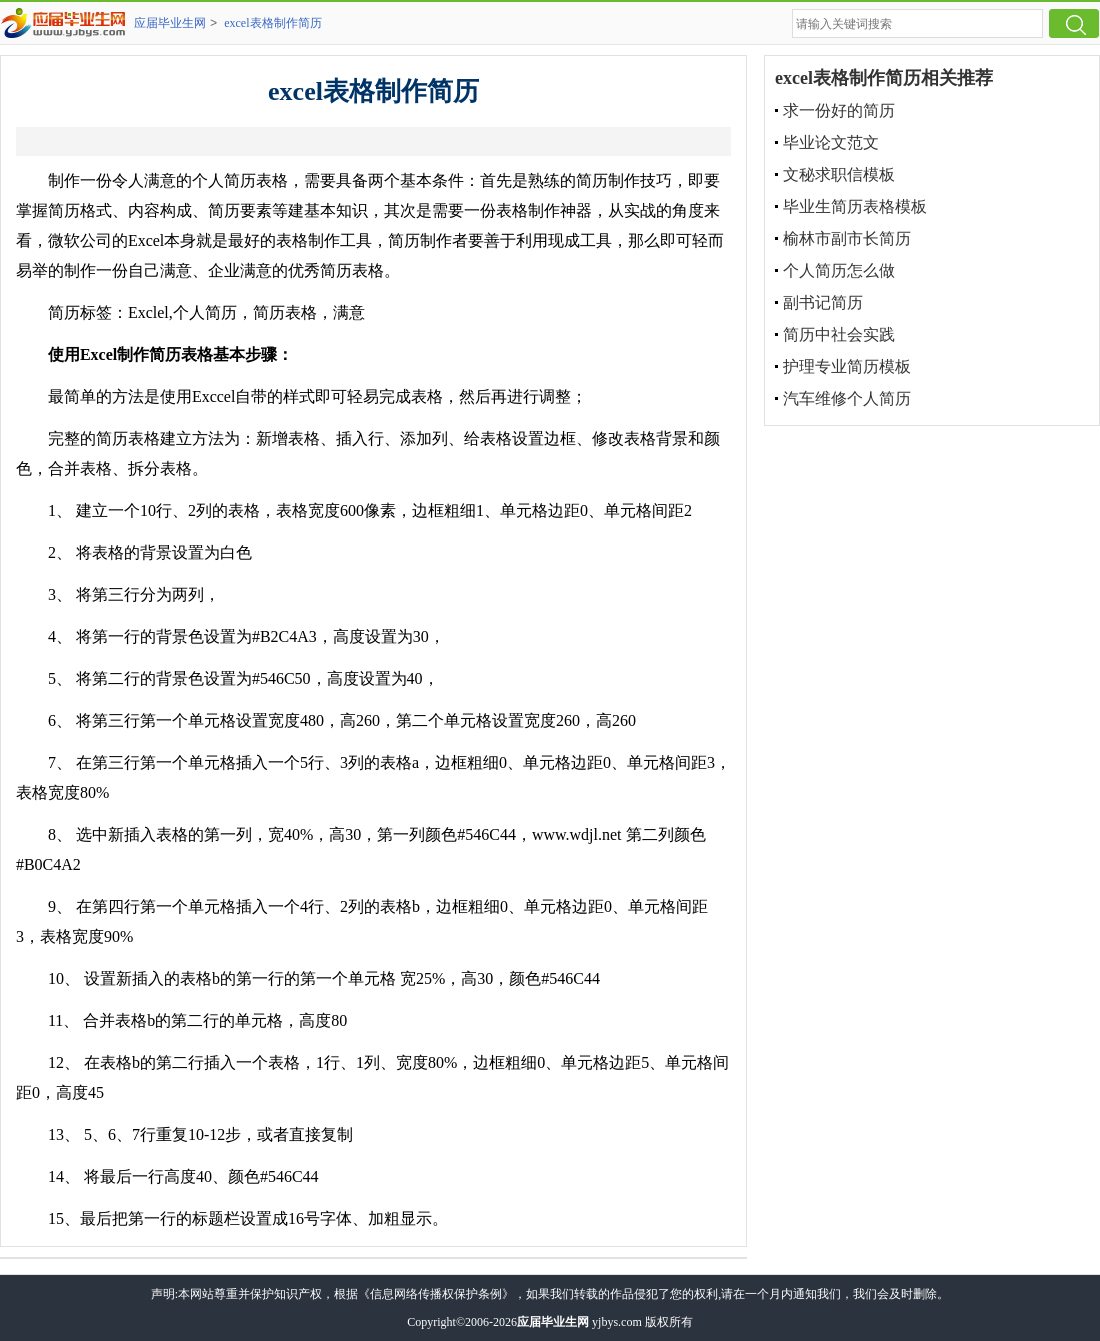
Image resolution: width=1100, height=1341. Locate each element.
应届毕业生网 (170, 23)
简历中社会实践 (839, 334)
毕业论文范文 (831, 142)
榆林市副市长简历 (847, 238)
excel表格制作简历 (272, 23)
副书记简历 (823, 302)
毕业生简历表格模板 (855, 206)
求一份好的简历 (839, 110)
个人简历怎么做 (839, 270)
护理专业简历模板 (847, 366)
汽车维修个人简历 (847, 398)
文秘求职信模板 (839, 174)
